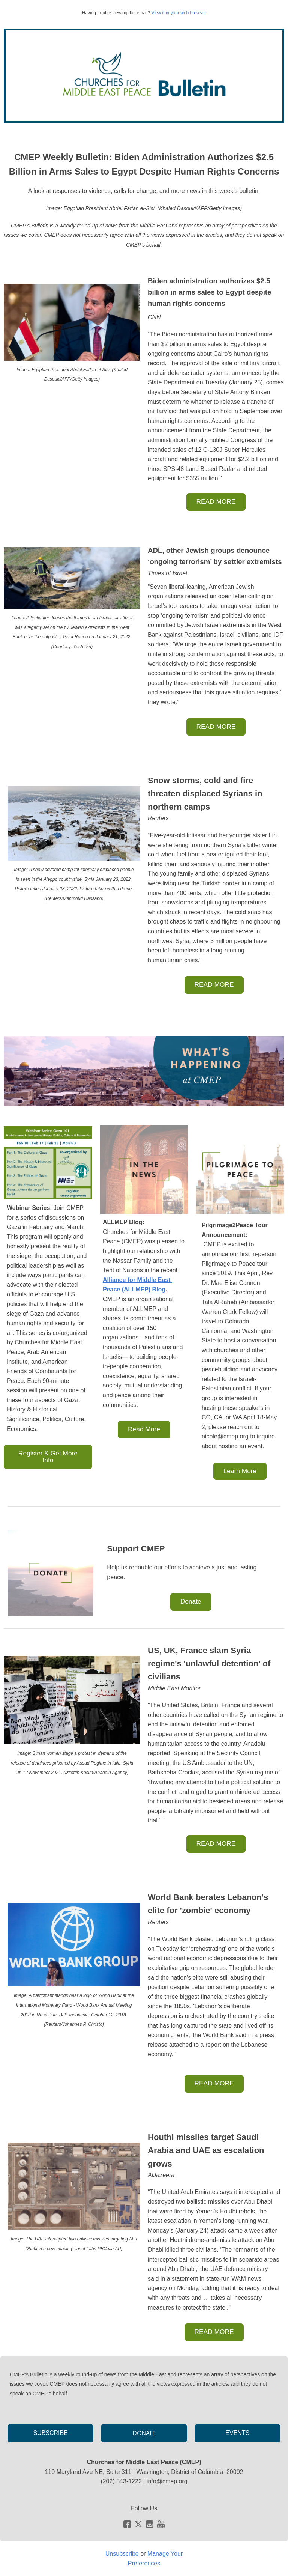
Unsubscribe (122, 2553)
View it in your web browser (178, 12)
